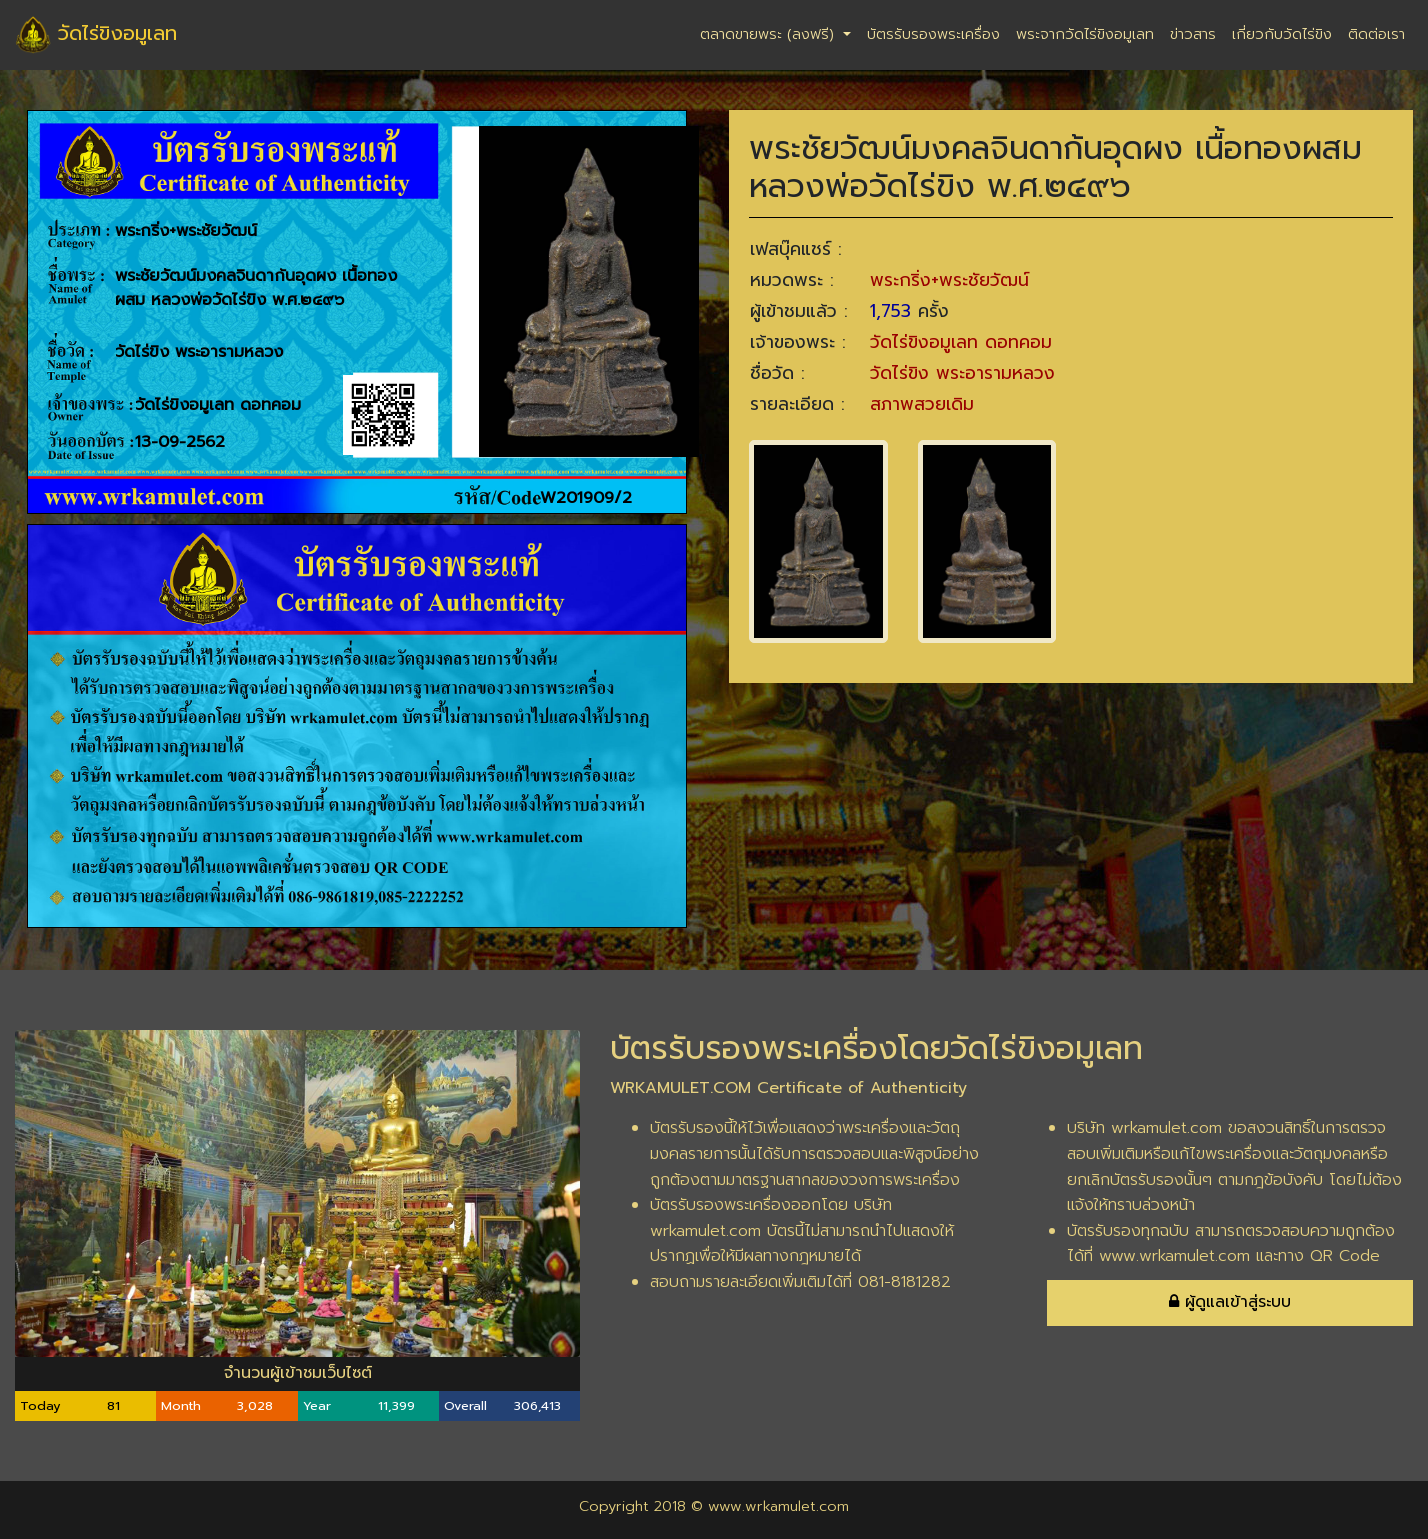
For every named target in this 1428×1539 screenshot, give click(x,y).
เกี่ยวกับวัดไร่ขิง (1282, 34)
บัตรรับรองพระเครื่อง (933, 34)
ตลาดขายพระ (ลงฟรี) (769, 34)
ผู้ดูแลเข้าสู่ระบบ (1230, 1302)
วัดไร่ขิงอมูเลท (96, 35)
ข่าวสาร (1193, 34)
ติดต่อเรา (1376, 34)
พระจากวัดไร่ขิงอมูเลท (1085, 34)
